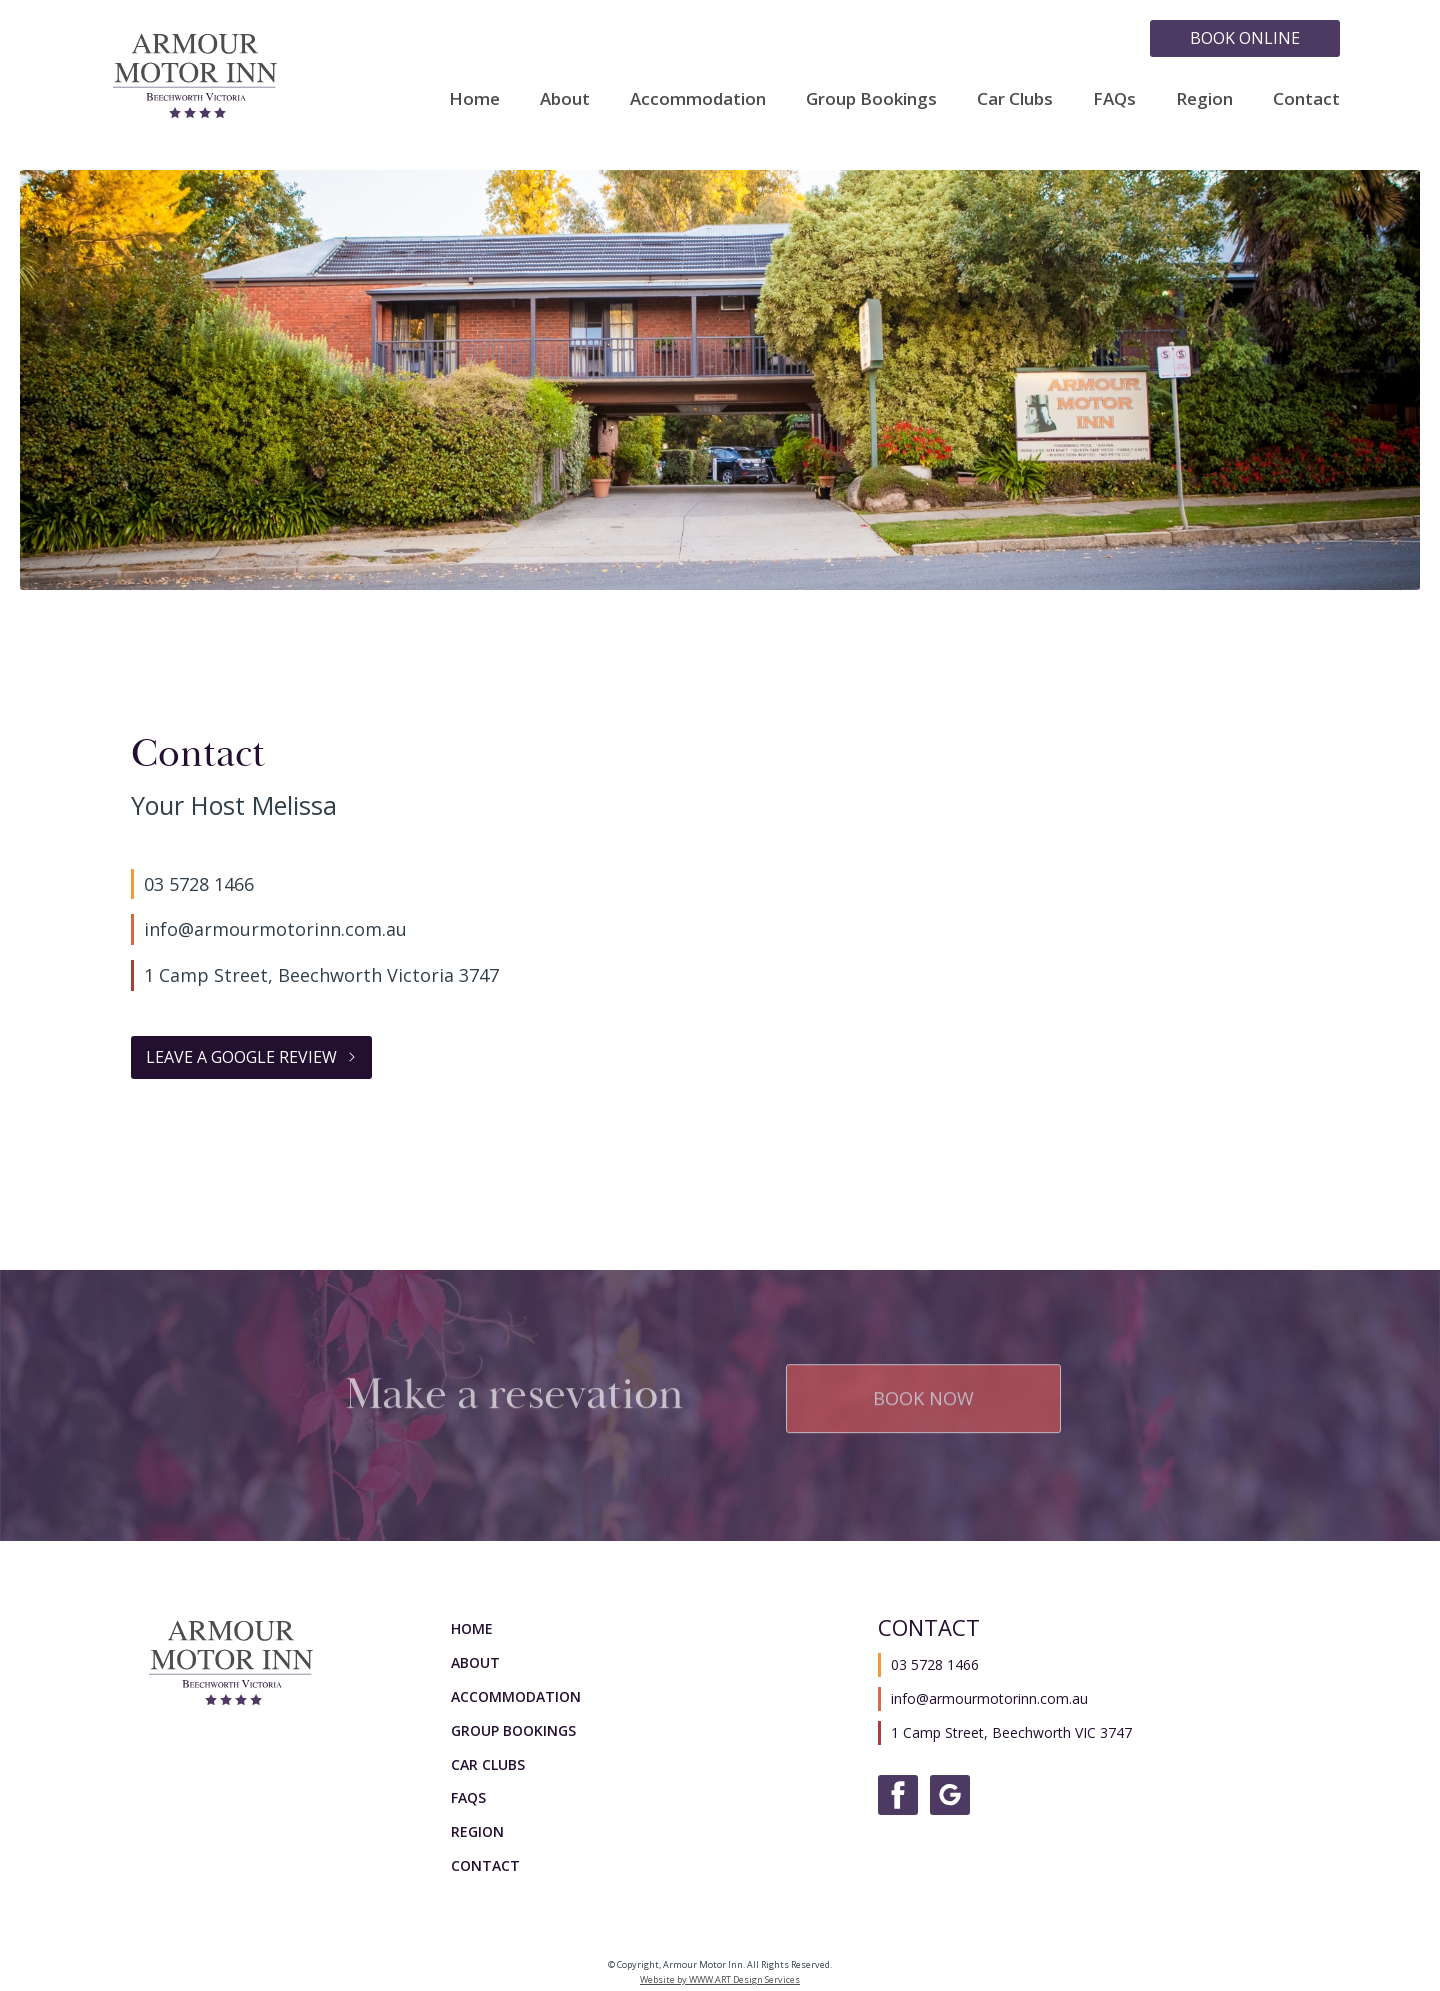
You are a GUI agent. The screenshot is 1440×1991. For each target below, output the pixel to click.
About (565, 98)
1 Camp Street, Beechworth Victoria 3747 (321, 975)
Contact (1306, 98)
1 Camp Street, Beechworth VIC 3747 (1011, 1732)
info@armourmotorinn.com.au (275, 929)
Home (474, 98)
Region (1204, 98)
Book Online (1245, 38)
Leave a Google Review (241, 1057)
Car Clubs (1015, 98)
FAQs (1114, 98)
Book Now (923, 1395)
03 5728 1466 (199, 884)
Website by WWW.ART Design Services (720, 1979)
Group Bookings (871, 98)
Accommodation (698, 98)
